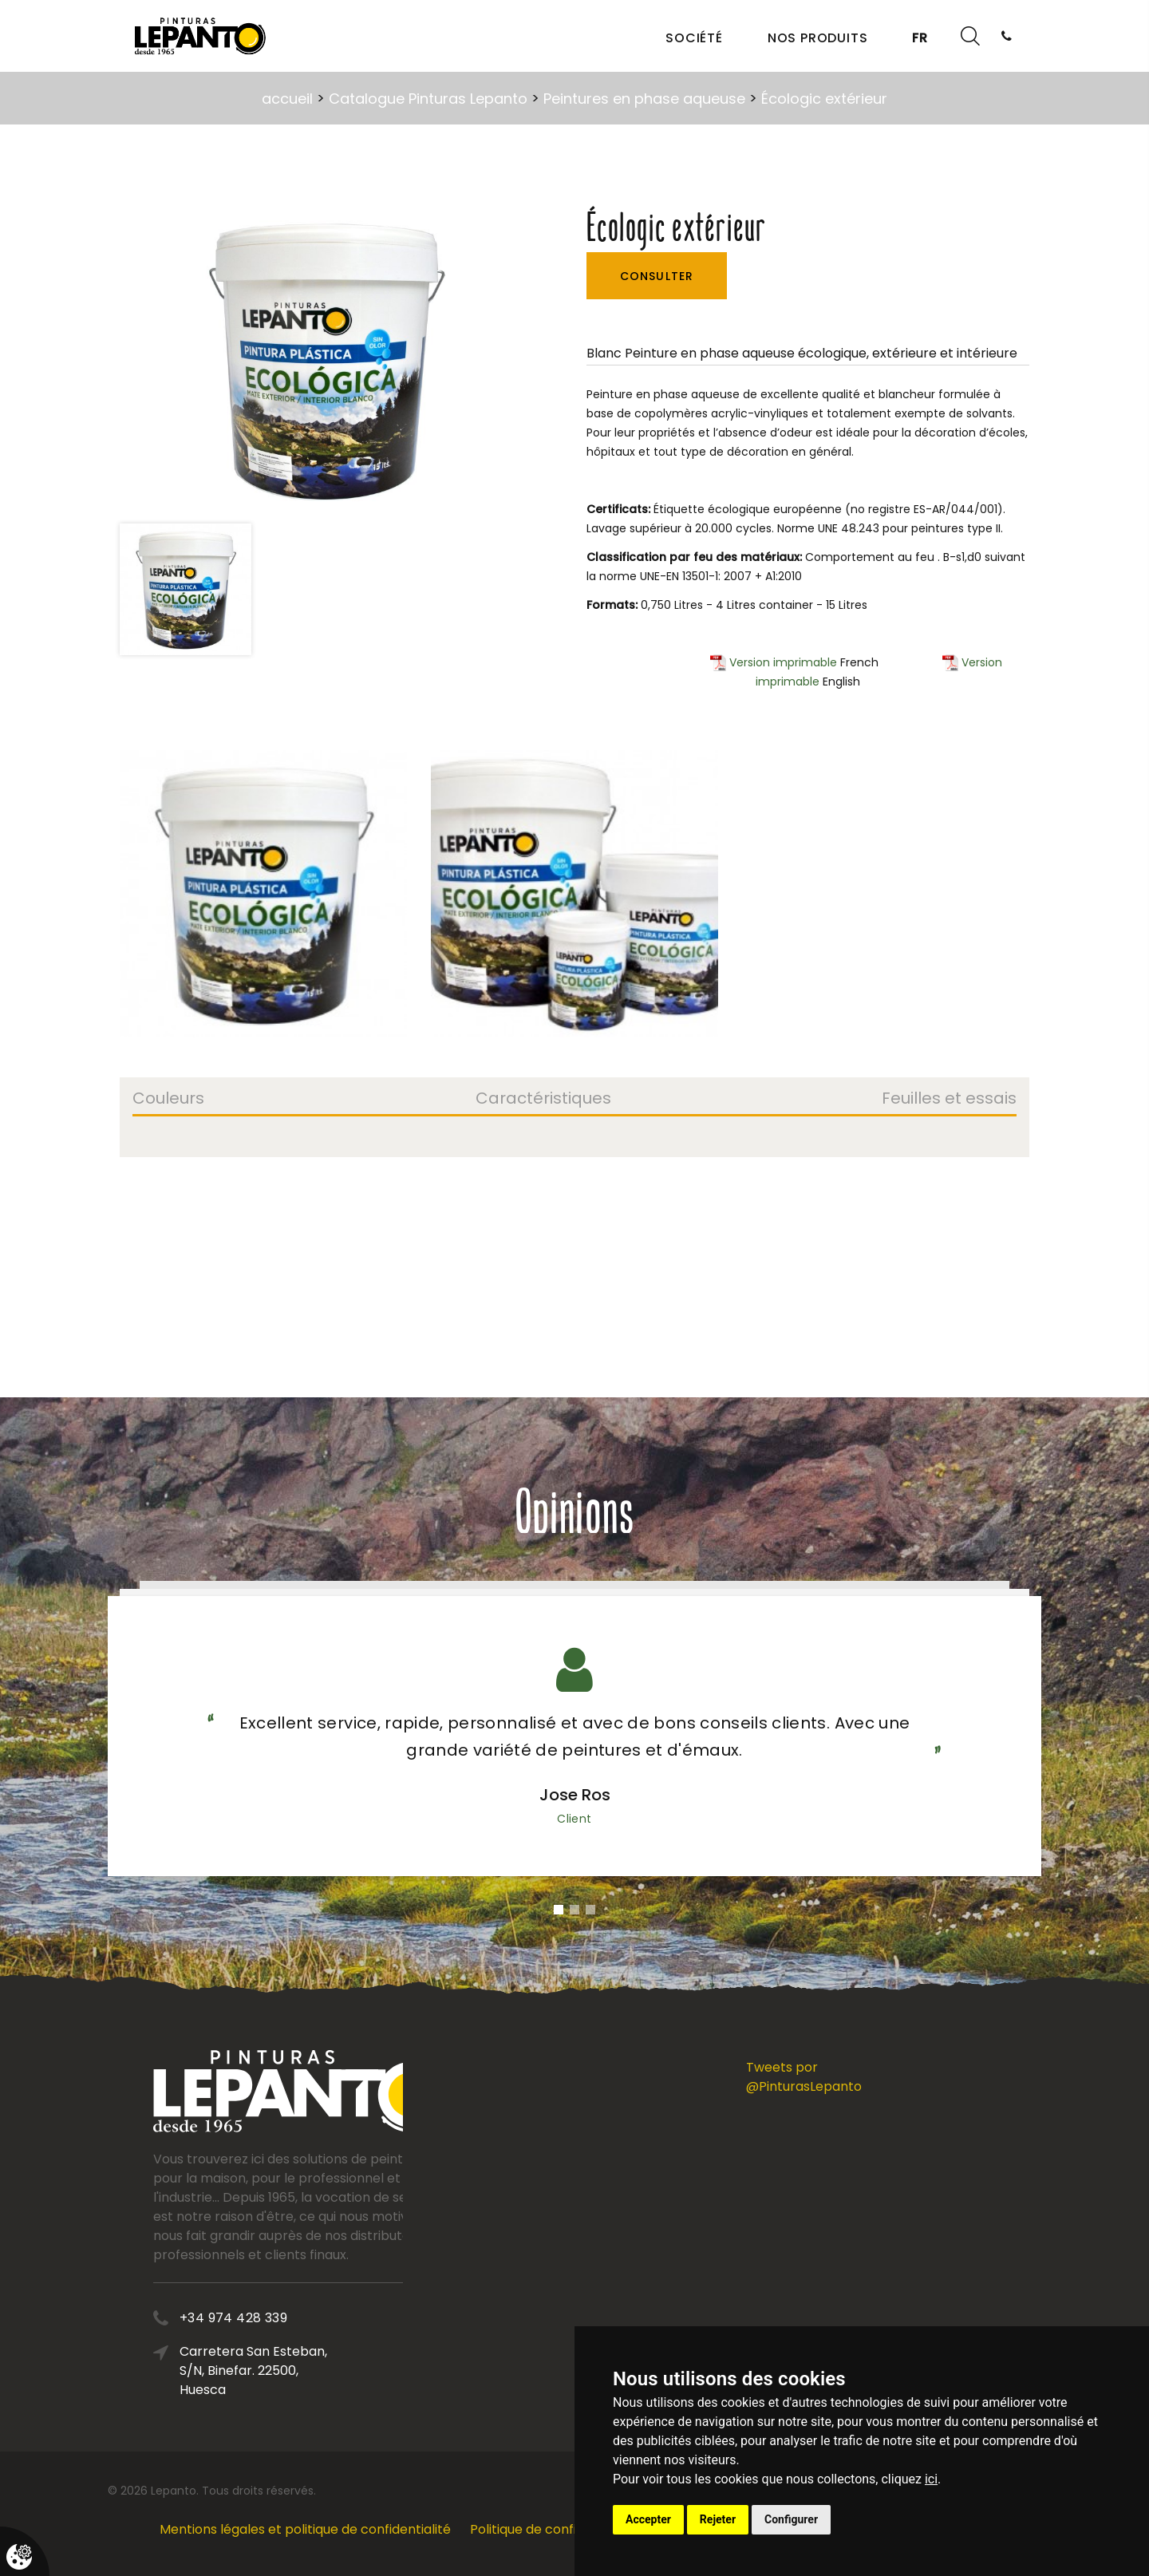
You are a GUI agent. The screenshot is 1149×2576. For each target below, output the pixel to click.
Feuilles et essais (949, 1099)
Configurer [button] (791, 2519)
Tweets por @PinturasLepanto (804, 2077)
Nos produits (818, 38)
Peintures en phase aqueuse (644, 99)
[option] (326, 359)
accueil (287, 99)
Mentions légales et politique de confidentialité (305, 2529)
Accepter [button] (648, 2519)
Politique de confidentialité (552, 2529)
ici (931, 2479)
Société (694, 38)
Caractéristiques (543, 1099)
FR (920, 38)
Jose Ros (574, 1795)
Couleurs (168, 1099)
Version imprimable (773, 662)
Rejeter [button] (718, 2519)
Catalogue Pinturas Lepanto (428, 99)
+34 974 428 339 (301, 2318)
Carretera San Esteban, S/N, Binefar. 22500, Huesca (321, 2370)
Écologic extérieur (824, 99)
